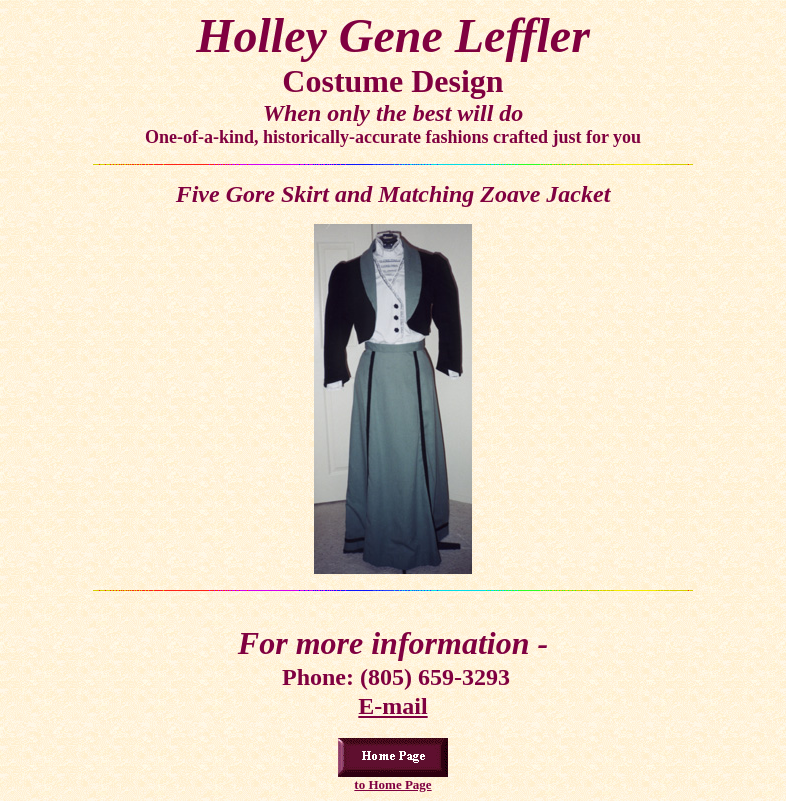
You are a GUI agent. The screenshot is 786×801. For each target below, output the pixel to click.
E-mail (392, 706)
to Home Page (392, 784)
